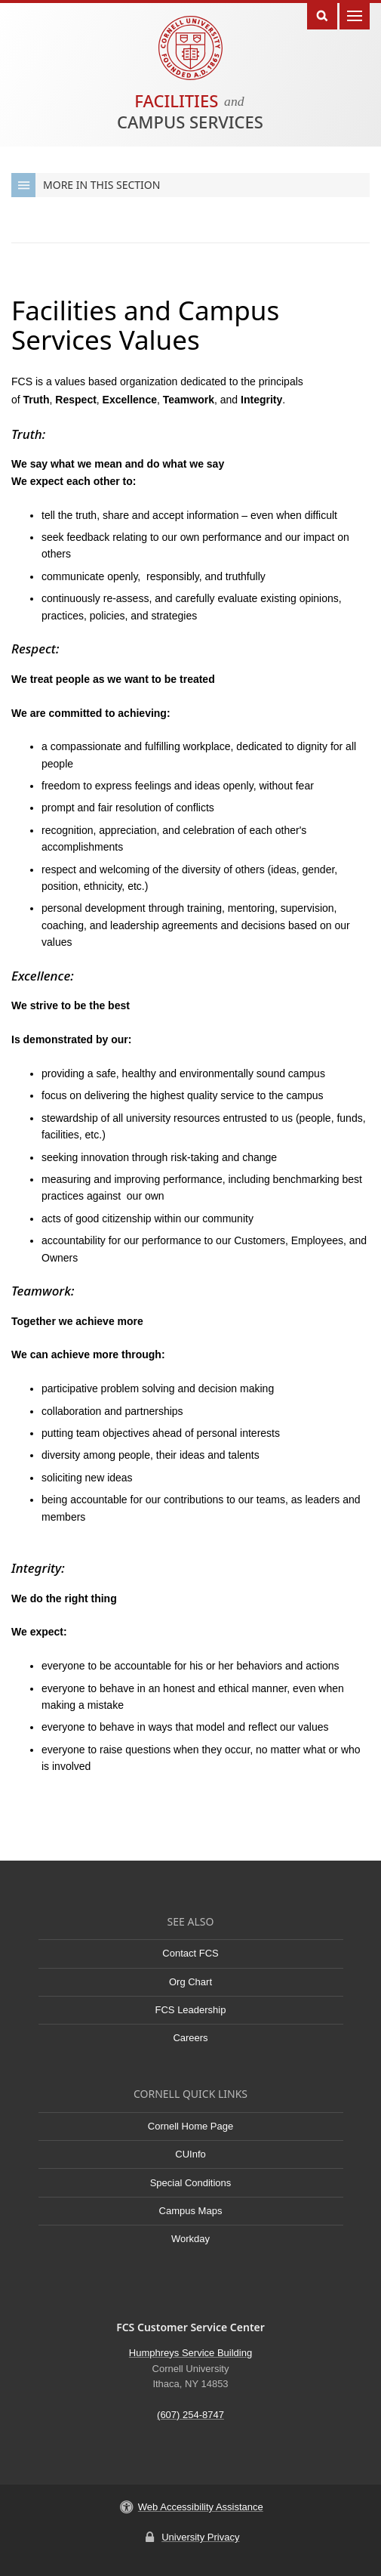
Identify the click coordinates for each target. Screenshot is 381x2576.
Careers (190, 2037)
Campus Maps (191, 2210)
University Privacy (200, 2537)
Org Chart (190, 1982)
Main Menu (355, 14)
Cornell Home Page (190, 2126)
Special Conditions (191, 2182)
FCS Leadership (190, 2009)
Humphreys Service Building (190, 2352)
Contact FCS (190, 1953)
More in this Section (85, 185)
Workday (190, 2238)
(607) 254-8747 (190, 2414)
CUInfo (190, 2154)
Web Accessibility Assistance (200, 2507)
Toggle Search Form (322, 14)
